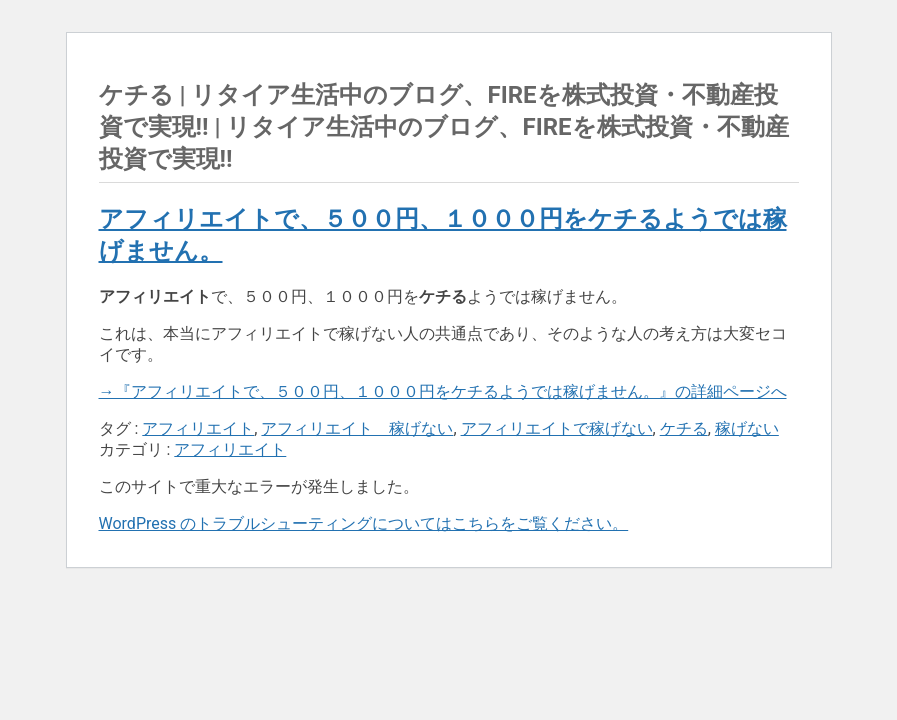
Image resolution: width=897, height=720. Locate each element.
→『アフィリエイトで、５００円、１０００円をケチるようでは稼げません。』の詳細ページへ (443, 391)
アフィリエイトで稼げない (557, 428)
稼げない (747, 428)
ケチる (684, 428)
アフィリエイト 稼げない (357, 428)
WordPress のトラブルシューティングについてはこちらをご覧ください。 (364, 523)
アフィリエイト (198, 428)
